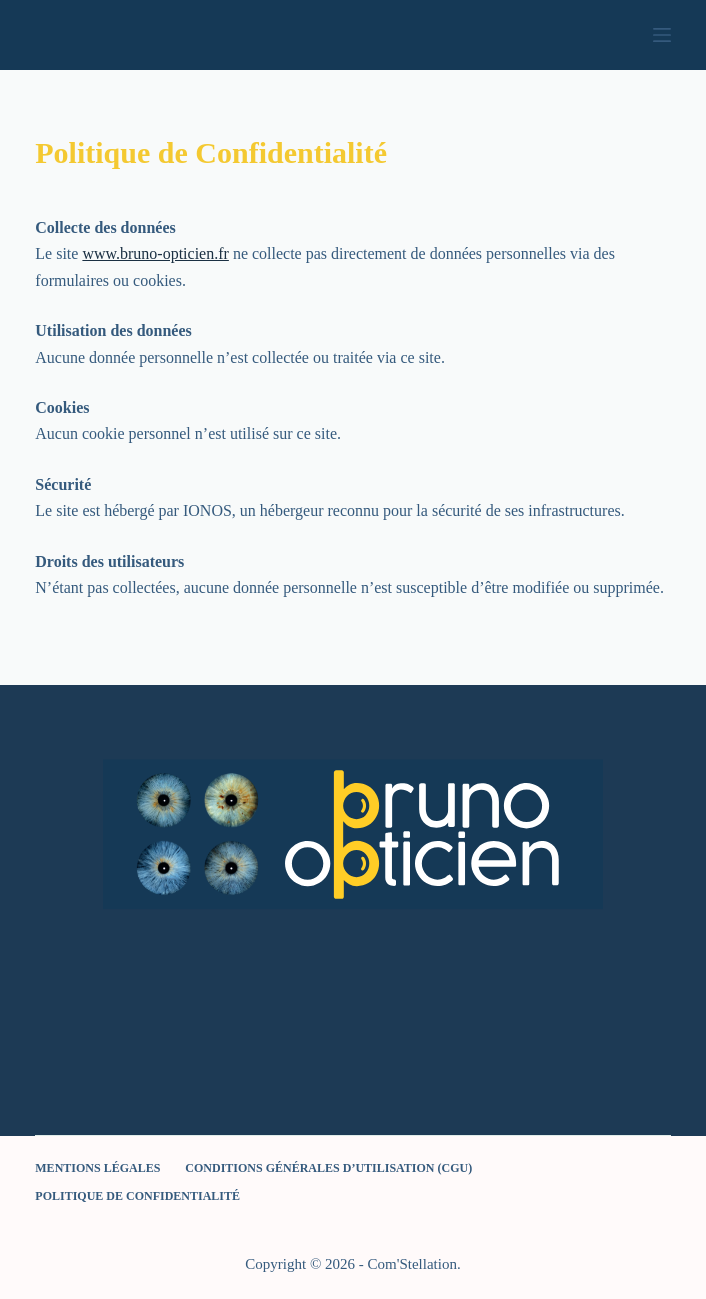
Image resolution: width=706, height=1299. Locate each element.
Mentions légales (97, 1168)
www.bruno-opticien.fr (155, 253)
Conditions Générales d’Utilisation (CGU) (328, 1168)
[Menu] (662, 35)
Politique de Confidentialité (137, 1196)
